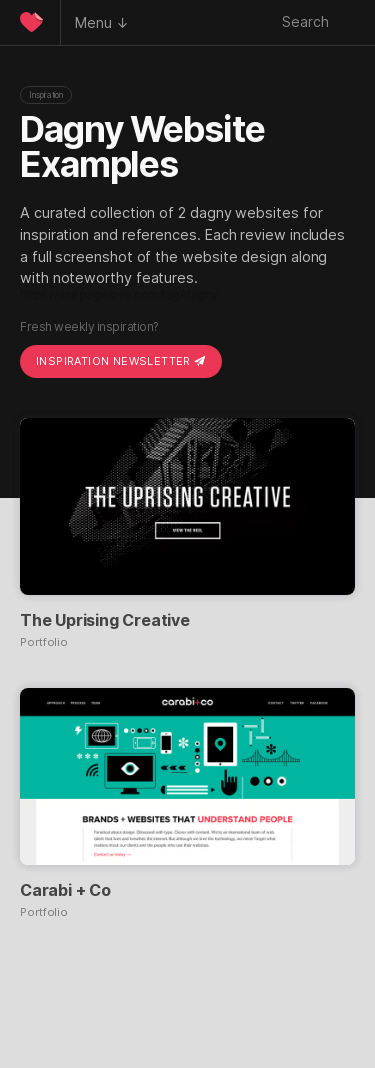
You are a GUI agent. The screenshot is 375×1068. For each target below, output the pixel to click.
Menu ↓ (102, 22)
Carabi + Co (65, 890)
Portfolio (44, 642)
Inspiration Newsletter (121, 361)
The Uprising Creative (105, 620)
